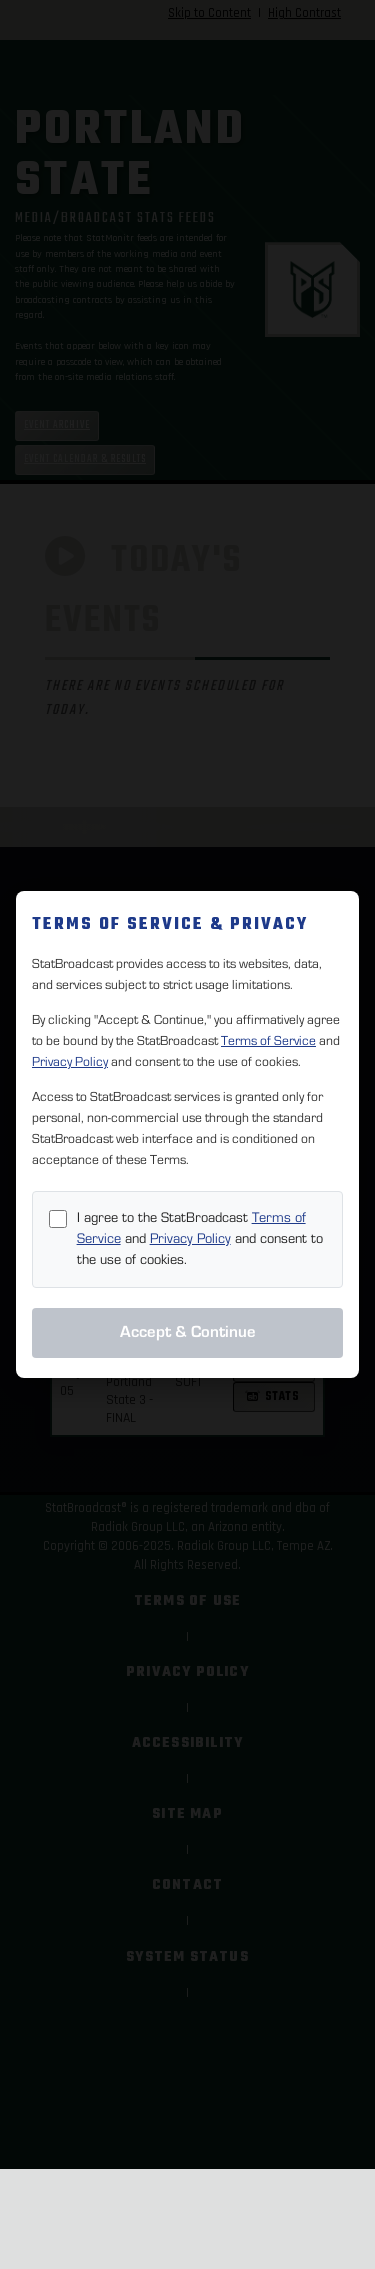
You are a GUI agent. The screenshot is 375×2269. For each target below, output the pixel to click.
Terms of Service (268, 1041)
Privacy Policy (70, 1062)
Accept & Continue (188, 1332)
